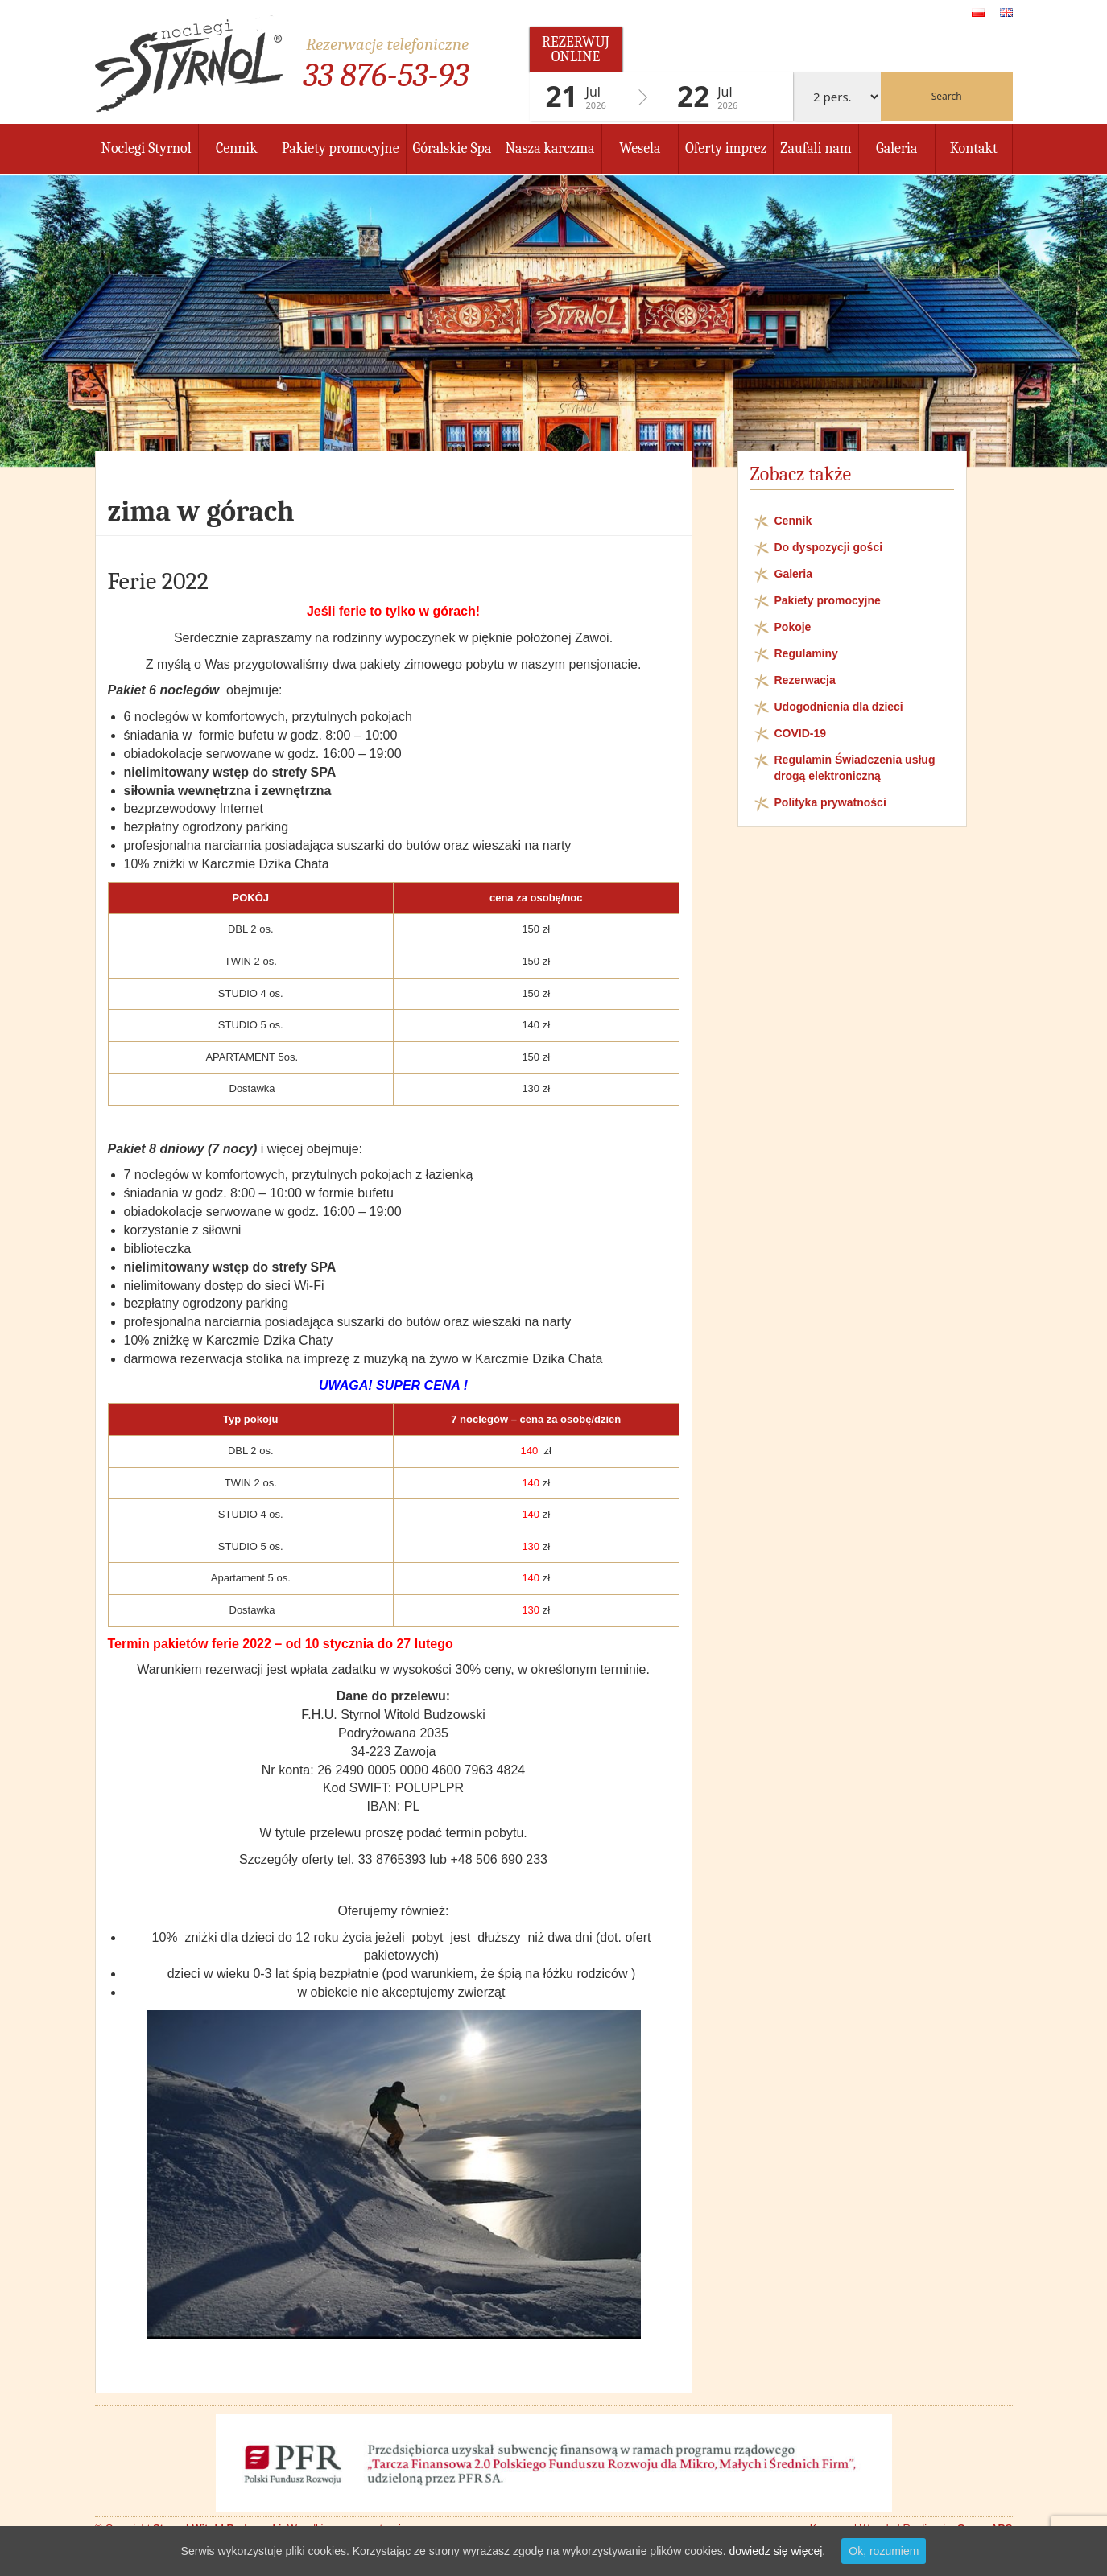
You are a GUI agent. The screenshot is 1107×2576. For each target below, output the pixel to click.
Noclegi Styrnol (146, 148)
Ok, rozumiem (884, 2551)
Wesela (639, 148)
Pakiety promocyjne (340, 148)
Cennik (237, 148)
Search (946, 96)
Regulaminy (806, 653)
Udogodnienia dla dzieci (838, 706)
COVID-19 (800, 733)
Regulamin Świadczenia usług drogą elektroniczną (855, 767)
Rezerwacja (805, 680)
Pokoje (793, 626)
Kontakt (974, 148)
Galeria (897, 148)
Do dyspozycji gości (828, 547)
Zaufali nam (815, 148)
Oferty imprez (725, 148)
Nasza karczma (549, 148)
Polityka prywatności (830, 802)
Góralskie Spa (452, 148)
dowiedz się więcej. (777, 2551)
